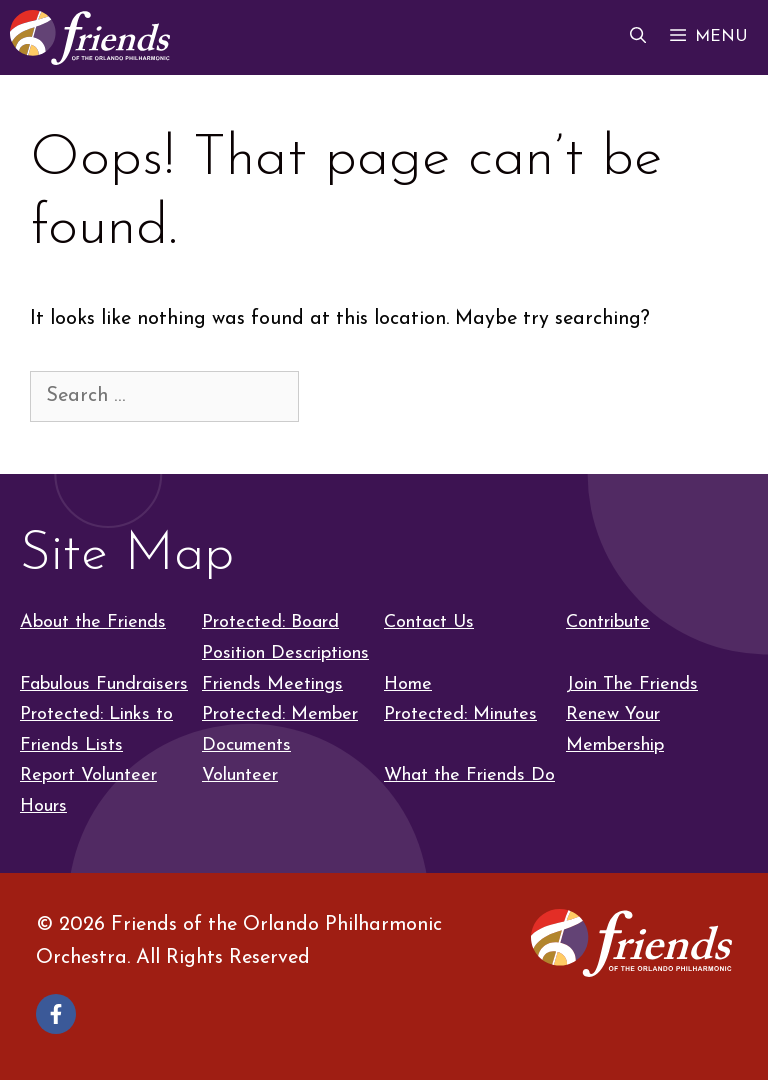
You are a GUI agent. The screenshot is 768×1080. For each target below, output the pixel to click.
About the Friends (93, 622)
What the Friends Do (469, 775)
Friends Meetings (272, 684)
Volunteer (240, 775)
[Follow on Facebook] (56, 1014)
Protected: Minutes (460, 714)
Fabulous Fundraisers (104, 684)
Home (408, 684)
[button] (638, 37)
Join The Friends (632, 684)
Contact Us (429, 622)
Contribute (608, 622)
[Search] (337, 395)
